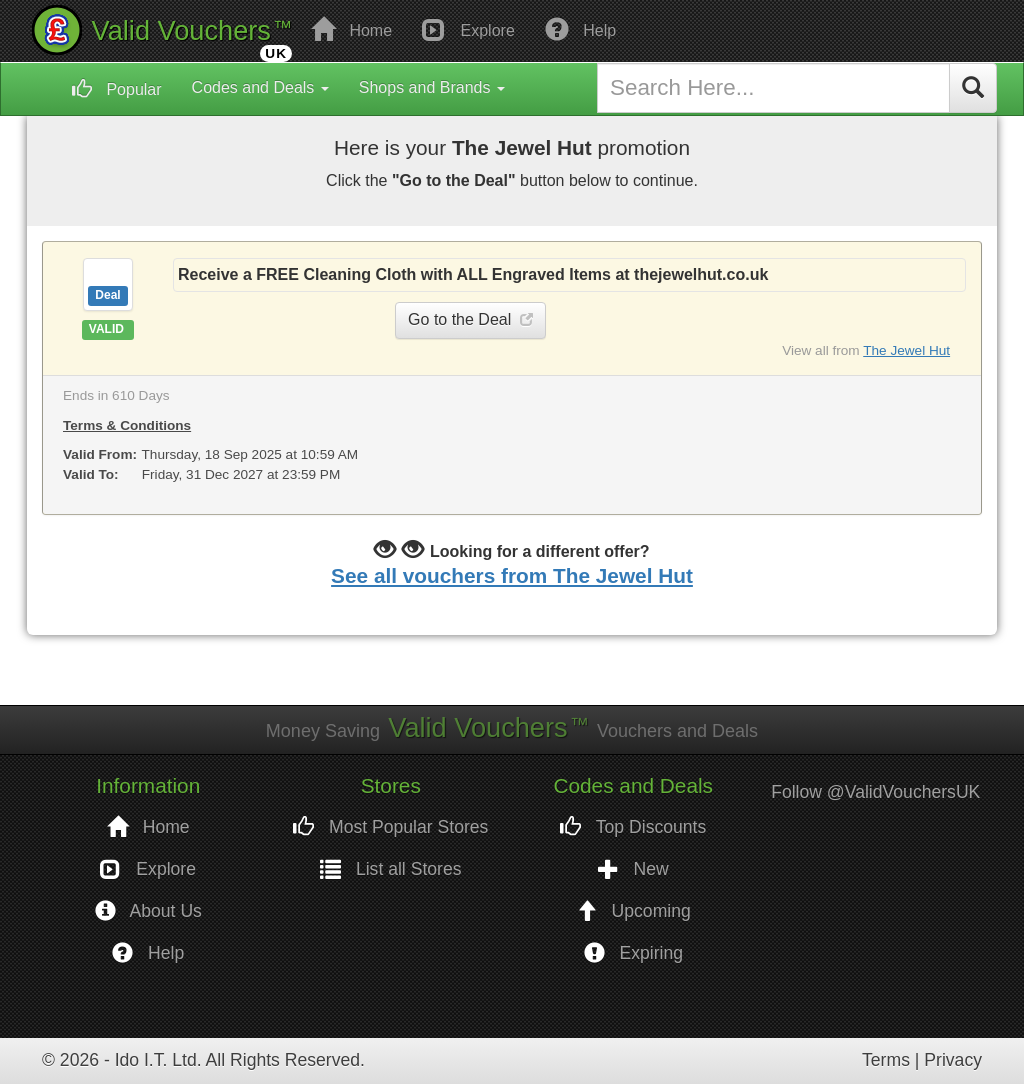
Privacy (953, 1060)
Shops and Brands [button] (432, 87)
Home (351, 29)
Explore (468, 29)
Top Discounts (633, 827)
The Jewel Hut (906, 350)
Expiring (633, 953)
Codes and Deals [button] (260, 87)
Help (580, 29)
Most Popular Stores (390, 827)
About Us (148, 911)
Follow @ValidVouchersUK (875, 792)
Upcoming (633, 911)
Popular (117, 89)
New (633, 869)
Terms (886, 1060)
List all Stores (391, 869)
